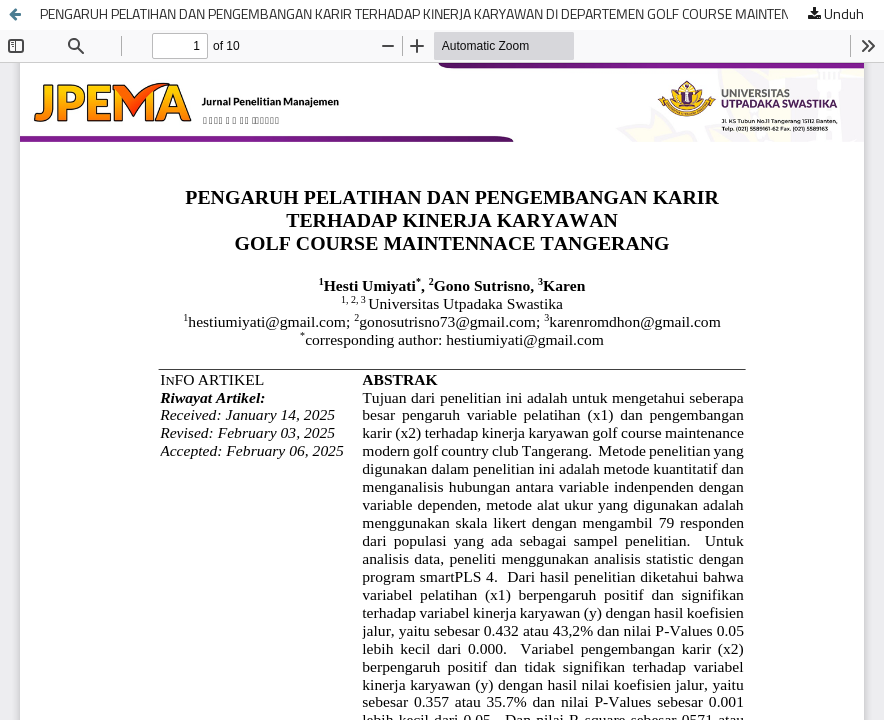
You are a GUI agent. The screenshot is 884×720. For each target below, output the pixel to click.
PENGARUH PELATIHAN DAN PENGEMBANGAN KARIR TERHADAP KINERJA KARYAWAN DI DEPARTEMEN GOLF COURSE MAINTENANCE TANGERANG (462, 15)
